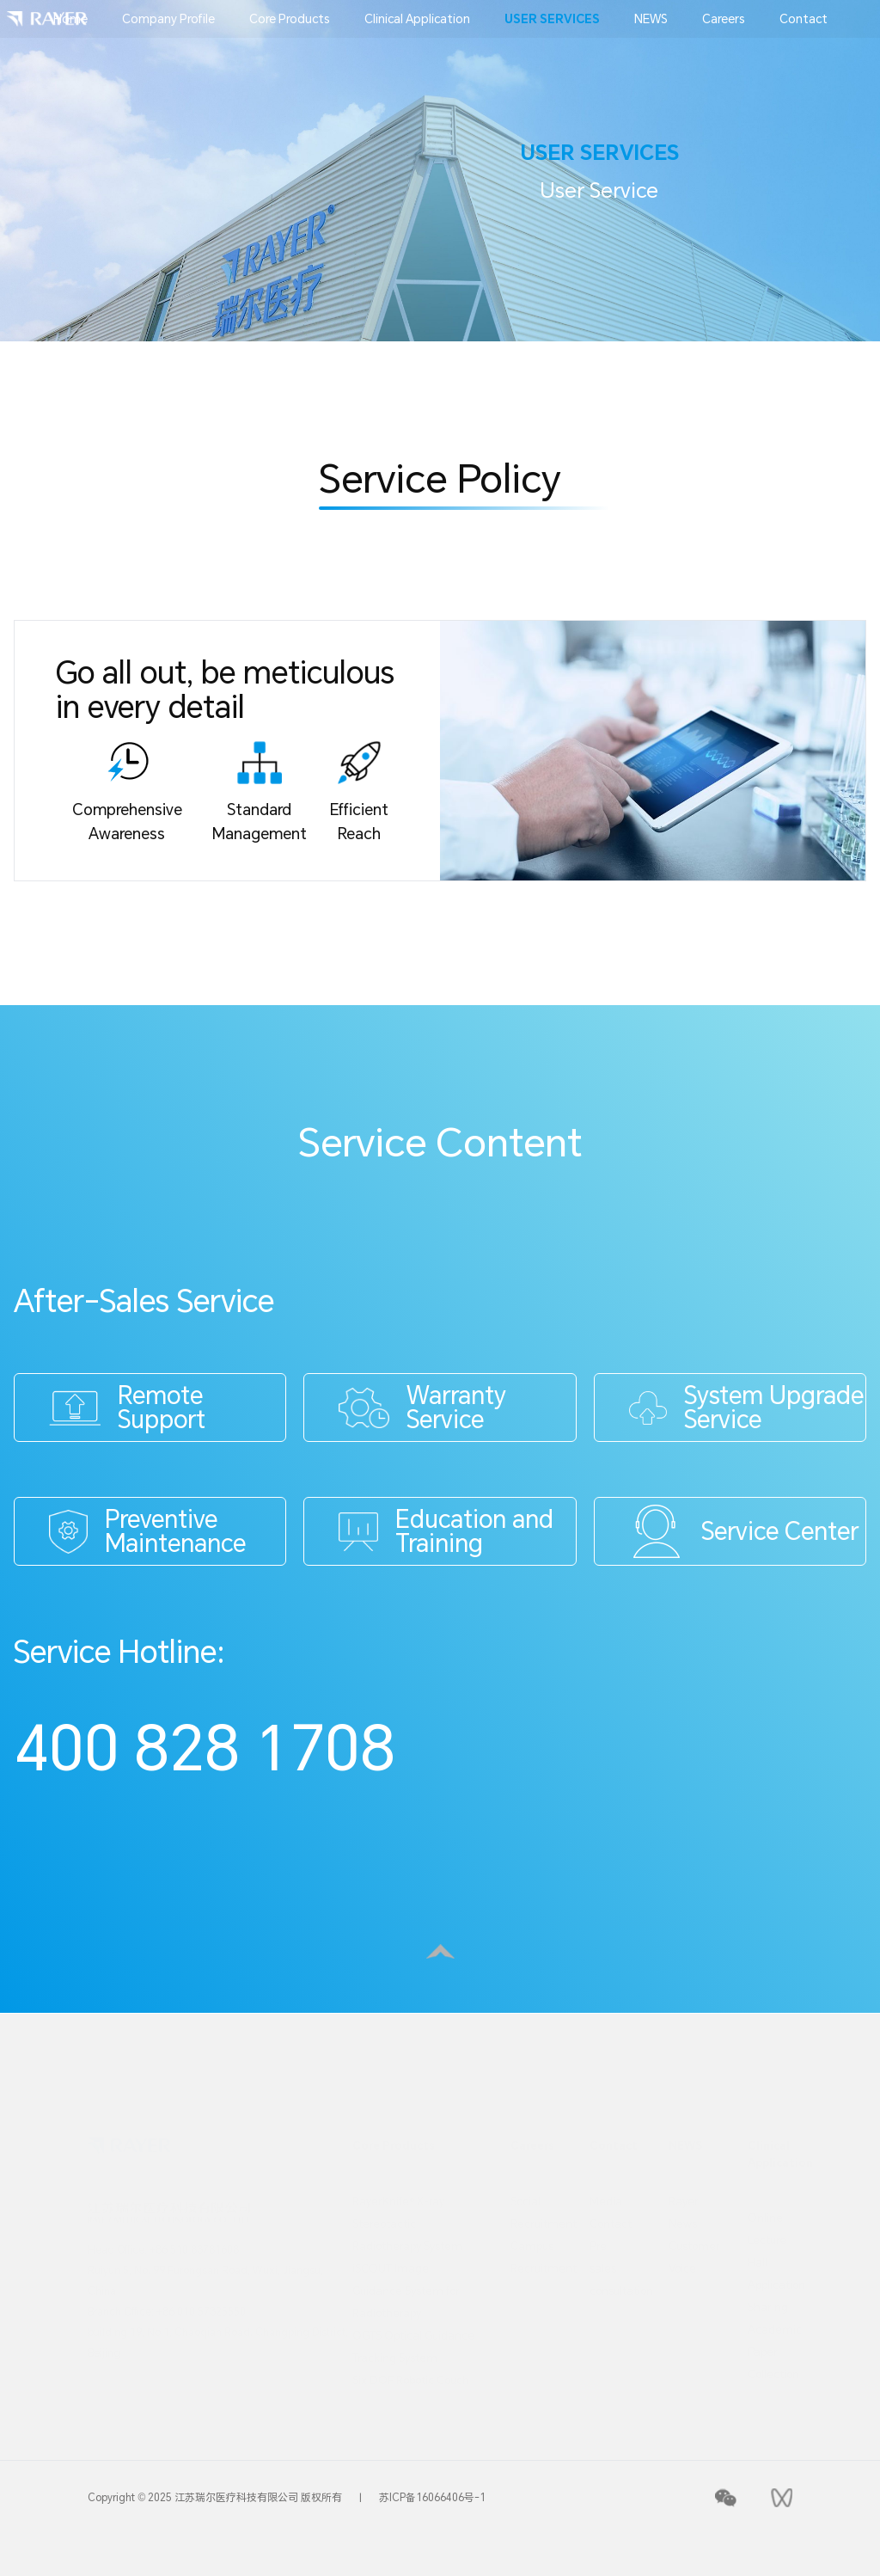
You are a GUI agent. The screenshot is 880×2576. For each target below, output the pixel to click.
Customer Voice (691, 2256)
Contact (803, 18)
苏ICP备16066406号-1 (432, 2497)
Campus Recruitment (532, 2256)
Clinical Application (417, 18)
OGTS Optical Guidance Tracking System (413, 2346)
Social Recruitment (532, 2211)
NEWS (651, 18)
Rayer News (684, 2211)
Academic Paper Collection (770, 2350)
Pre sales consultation (612, 2267)
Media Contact (611, 2211)
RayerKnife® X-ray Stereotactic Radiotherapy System (407, 2222)
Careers (723, 18)
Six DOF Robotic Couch (410, 2379)
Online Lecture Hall (767, 2239)
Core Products (289, 18)
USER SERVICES (552, 18)
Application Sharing (770, 2295)
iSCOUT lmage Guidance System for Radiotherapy (406, 2289)
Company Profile (168, 18)
